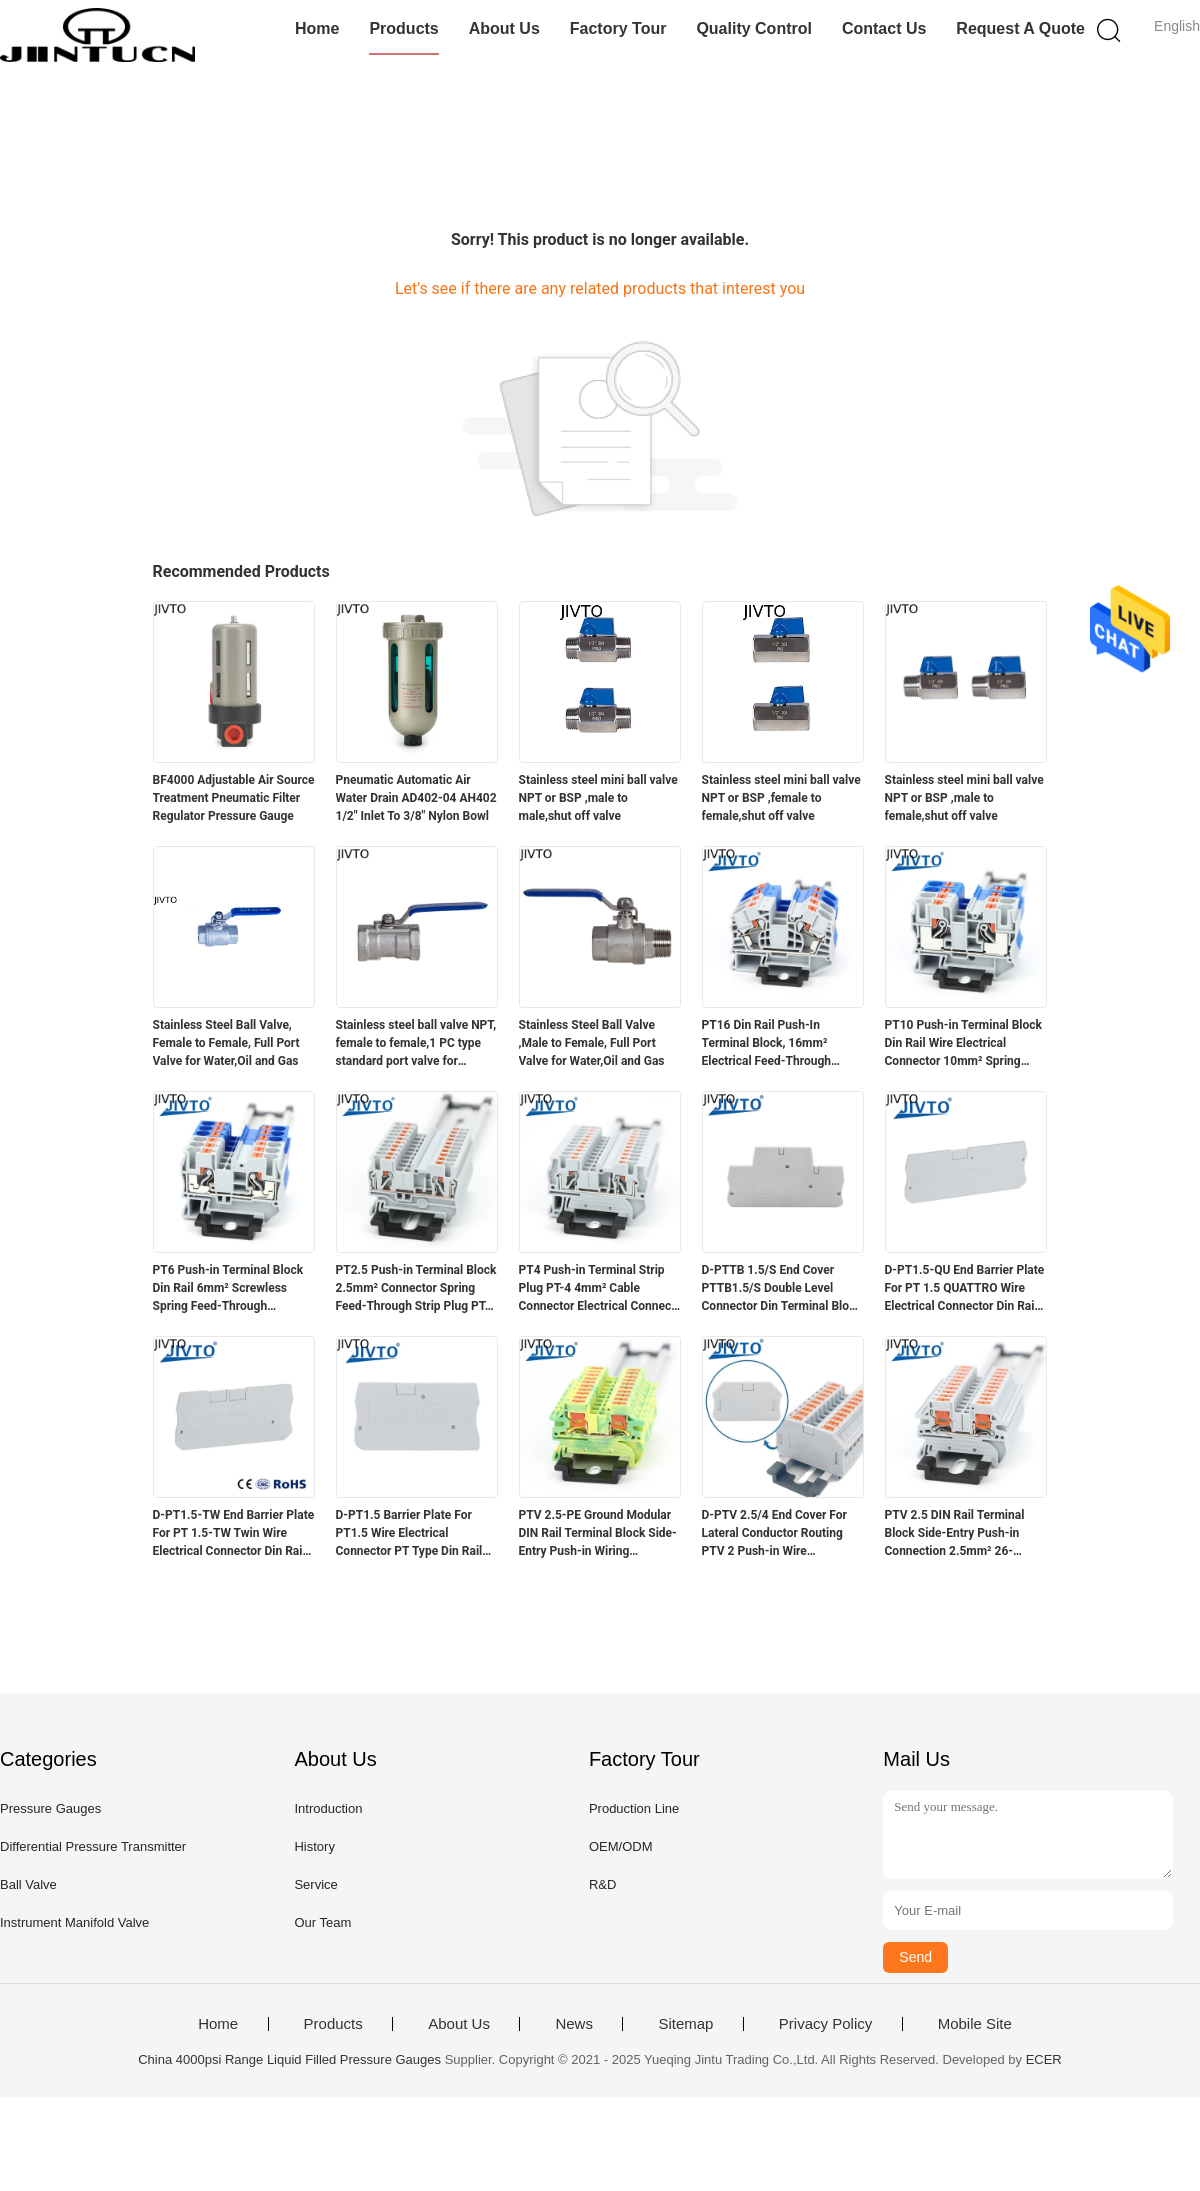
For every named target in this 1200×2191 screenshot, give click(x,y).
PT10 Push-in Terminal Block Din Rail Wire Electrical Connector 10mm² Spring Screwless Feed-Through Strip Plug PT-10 (963, 1044)
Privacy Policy (825, 2024)
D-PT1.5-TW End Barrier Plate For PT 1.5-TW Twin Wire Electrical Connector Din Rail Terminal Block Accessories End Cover (234, 1534)
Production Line (634, 1808)
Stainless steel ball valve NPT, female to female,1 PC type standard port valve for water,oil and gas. (416, 1044)
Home (317, 28)
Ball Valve (28, 1884)
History (314, 1846)
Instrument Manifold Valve (74, 1922)
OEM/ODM (621, 1846)
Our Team (322, 1922)
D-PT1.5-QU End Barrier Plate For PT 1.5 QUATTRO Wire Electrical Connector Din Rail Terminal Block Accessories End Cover (965, 1289)
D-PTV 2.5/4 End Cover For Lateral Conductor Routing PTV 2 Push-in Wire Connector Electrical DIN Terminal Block (774, 1534)
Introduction (328, 1808)
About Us (504, 28)
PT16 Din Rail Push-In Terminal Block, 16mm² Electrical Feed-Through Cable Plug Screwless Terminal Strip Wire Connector (766, 1044)
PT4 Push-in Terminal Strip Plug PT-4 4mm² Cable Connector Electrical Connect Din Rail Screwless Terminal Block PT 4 (597, 1289)
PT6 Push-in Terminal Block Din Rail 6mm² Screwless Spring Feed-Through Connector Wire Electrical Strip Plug (228, 1289)
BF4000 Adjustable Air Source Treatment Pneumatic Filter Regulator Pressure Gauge (234, 798)
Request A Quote (1020, 28)
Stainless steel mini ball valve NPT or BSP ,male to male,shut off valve (598, 798)
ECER (1044, 2059)
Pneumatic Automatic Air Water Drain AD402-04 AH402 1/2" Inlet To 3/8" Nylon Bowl (416, 798)
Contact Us (884, 28)
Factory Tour (618, 28)
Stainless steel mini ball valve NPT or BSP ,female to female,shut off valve (781, 798)
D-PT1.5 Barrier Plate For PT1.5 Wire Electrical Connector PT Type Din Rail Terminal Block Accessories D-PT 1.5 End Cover (411, 1534)
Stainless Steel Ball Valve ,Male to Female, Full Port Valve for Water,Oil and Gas (592, 1043)
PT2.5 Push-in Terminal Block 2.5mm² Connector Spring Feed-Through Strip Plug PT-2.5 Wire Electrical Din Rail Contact (416, 1289)
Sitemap (685, 2024)
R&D (602, 1884)
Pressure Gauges (50, 1808)
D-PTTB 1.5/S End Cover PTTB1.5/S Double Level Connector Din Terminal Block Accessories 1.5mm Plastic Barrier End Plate (782, 1289)
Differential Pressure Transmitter (93, 1846)
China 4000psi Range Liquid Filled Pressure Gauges (289, 2059)
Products (403, 28)
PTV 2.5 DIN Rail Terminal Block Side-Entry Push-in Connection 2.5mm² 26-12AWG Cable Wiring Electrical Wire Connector (955, 1534)
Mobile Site (975, 2024)
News (574, 2024)
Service (315, 1884)
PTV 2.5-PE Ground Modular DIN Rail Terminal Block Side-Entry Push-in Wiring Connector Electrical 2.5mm (598, 1534)
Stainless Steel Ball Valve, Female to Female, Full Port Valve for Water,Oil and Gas (226, 1043)
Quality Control (754, 28)
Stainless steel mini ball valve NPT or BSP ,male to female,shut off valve (964, 798)
